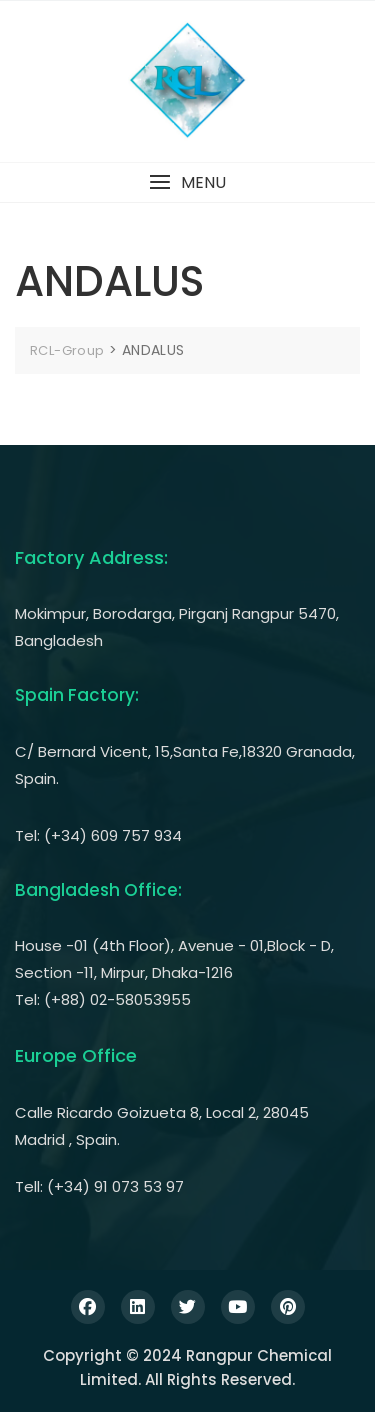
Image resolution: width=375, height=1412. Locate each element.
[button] (187, 182)
